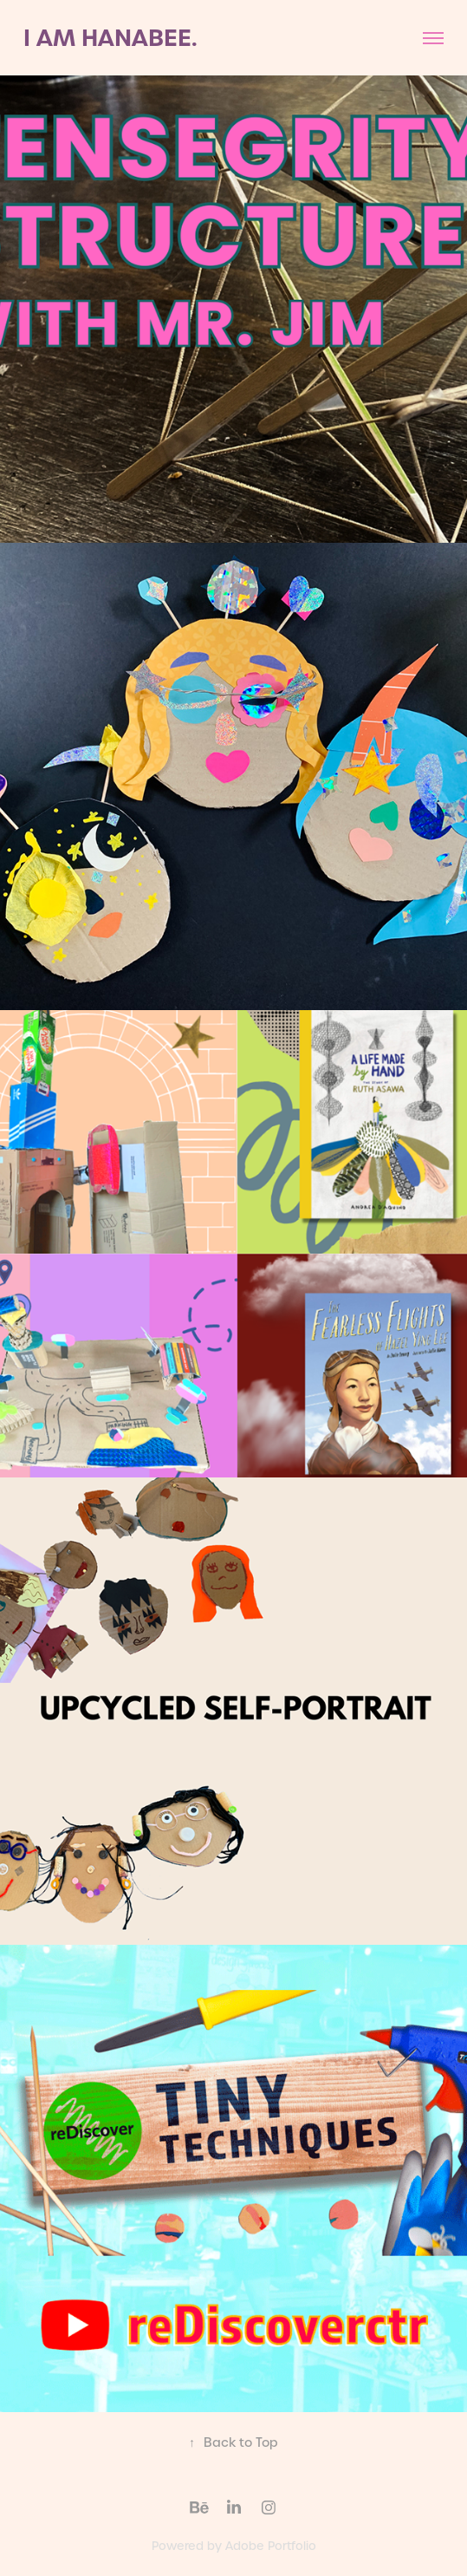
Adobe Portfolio (270, 2546)
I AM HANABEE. (110, 38)
